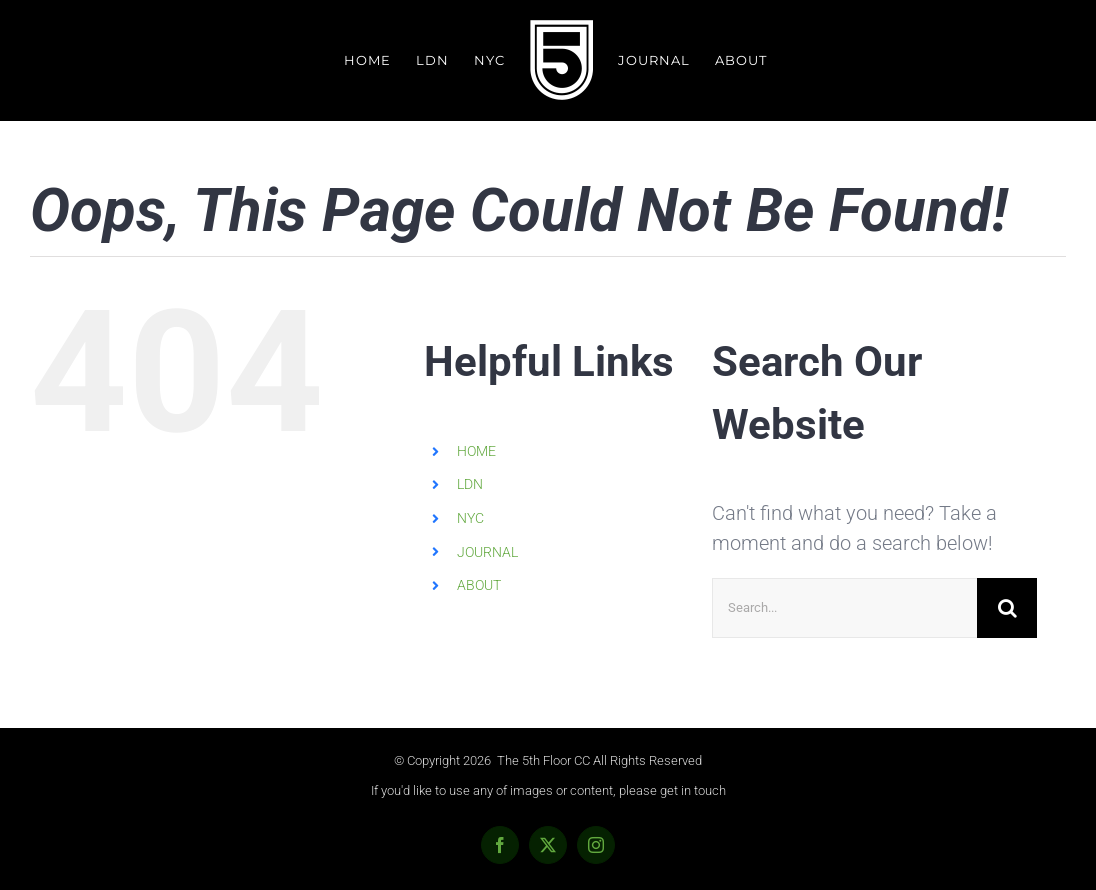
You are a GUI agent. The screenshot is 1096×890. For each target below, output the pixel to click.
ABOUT (479, 585)
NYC (470, 518)
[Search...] (844, 608)
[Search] (1007, 608)
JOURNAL (487, 552)
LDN (470, 484)
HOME (476, 451)
